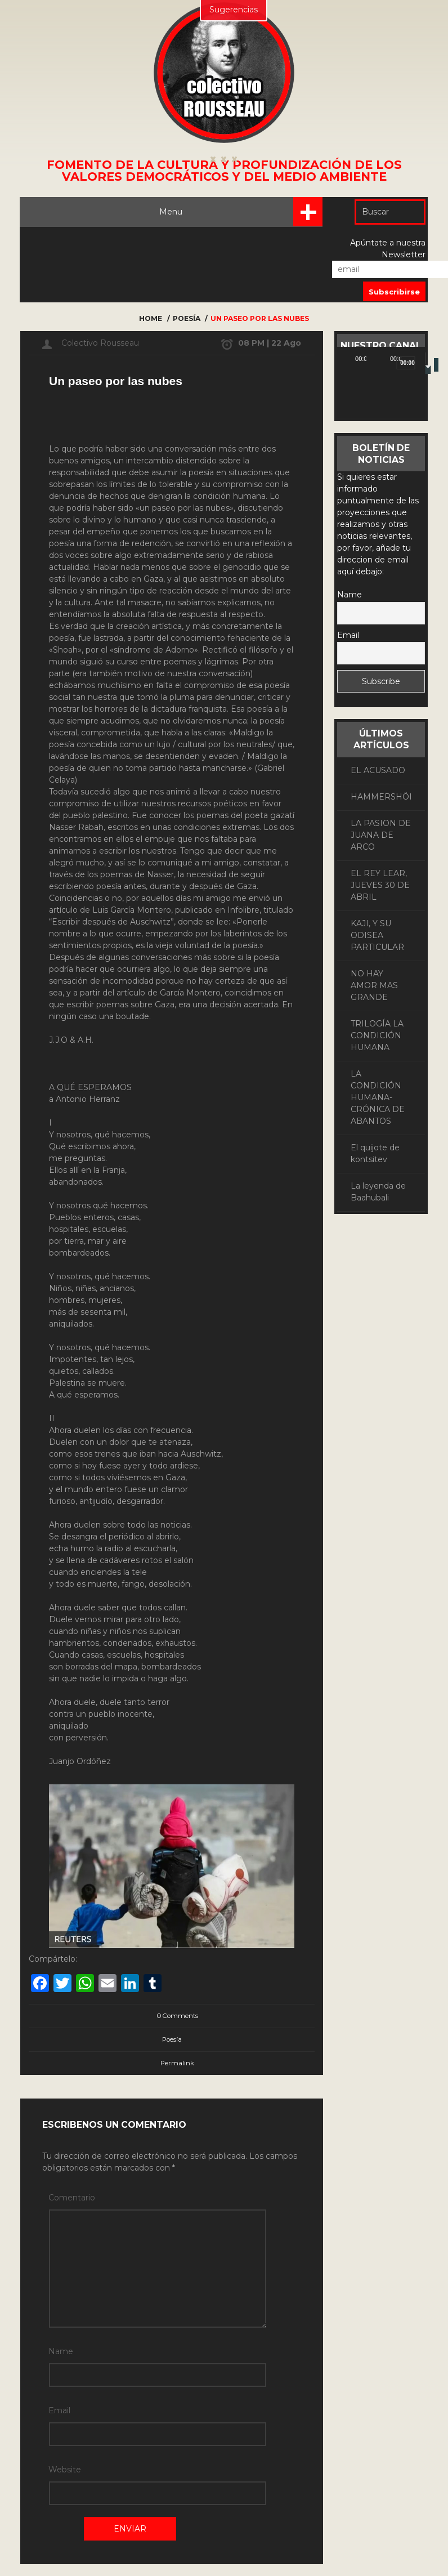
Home (150, 318)
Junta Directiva (221, 2540)
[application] (381, 394)
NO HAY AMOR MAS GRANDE (374, 985)
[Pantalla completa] (419, 358)
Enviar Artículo (48, 2517)
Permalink (177, 2063)
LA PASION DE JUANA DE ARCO (381, 835)
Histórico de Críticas (221, 2517)
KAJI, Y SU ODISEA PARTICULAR (377, 935)
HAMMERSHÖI (381, 797)
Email (59, 2363)
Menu (242, 211)
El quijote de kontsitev (375, 1153)
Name (60, 2328)
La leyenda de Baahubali (378, 1192)
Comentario (64, 2198)
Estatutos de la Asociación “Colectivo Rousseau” (98, 2540)
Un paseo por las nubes (259, 318)
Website (64, 2399)
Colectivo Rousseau (100, 343)
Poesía (186, 318)
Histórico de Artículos (131, 2517)
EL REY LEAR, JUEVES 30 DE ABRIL (380, 885)
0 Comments (172, 2016)
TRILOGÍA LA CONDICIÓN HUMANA (377, 1035)
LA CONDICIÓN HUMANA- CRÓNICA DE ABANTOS (378, 1097)
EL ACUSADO (378, 770)
